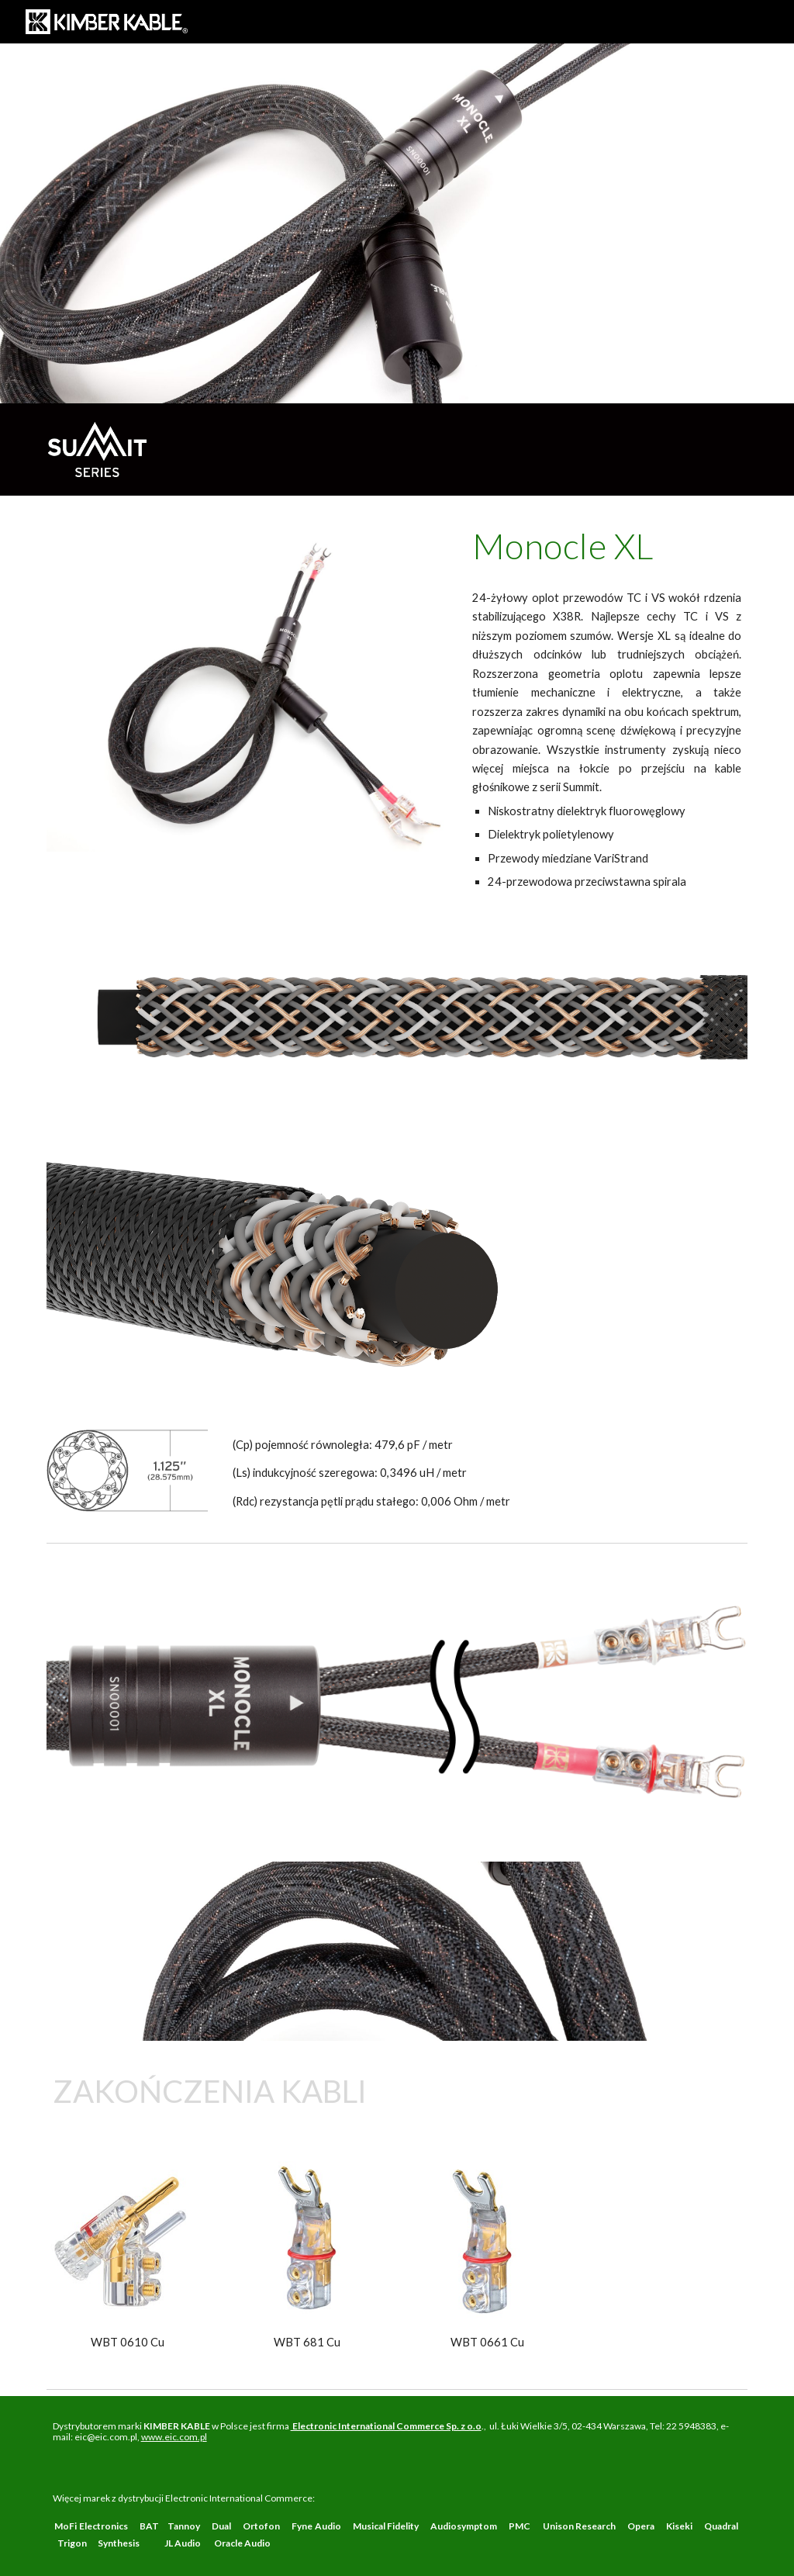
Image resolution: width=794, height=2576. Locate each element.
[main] (606, 546)
